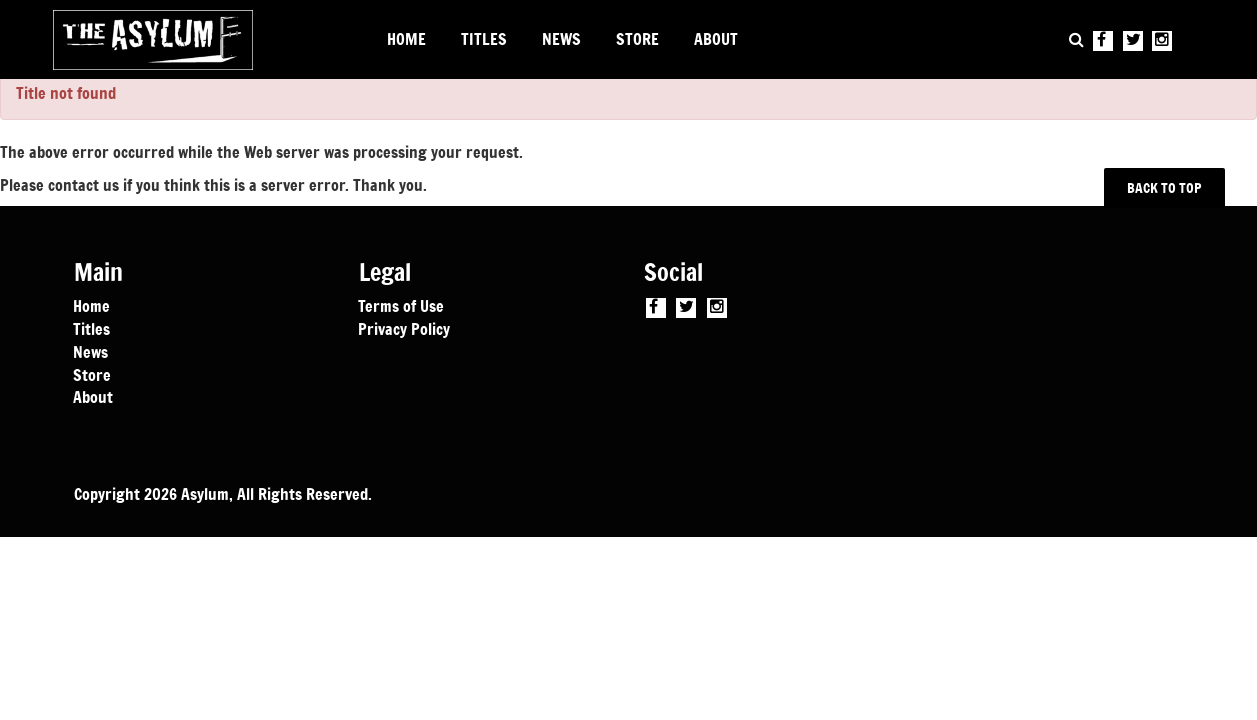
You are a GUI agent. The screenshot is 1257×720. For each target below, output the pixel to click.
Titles (91, 328)
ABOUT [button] (716, 39)
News (90, 351)
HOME (406, 39)
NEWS (561, 39)
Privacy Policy (404, 328)
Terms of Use (401, 305)
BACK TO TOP (1165, 187)
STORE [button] (637, 39)
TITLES (484, 39)
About (93, 396)
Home (91, 305)
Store (92, 374)
